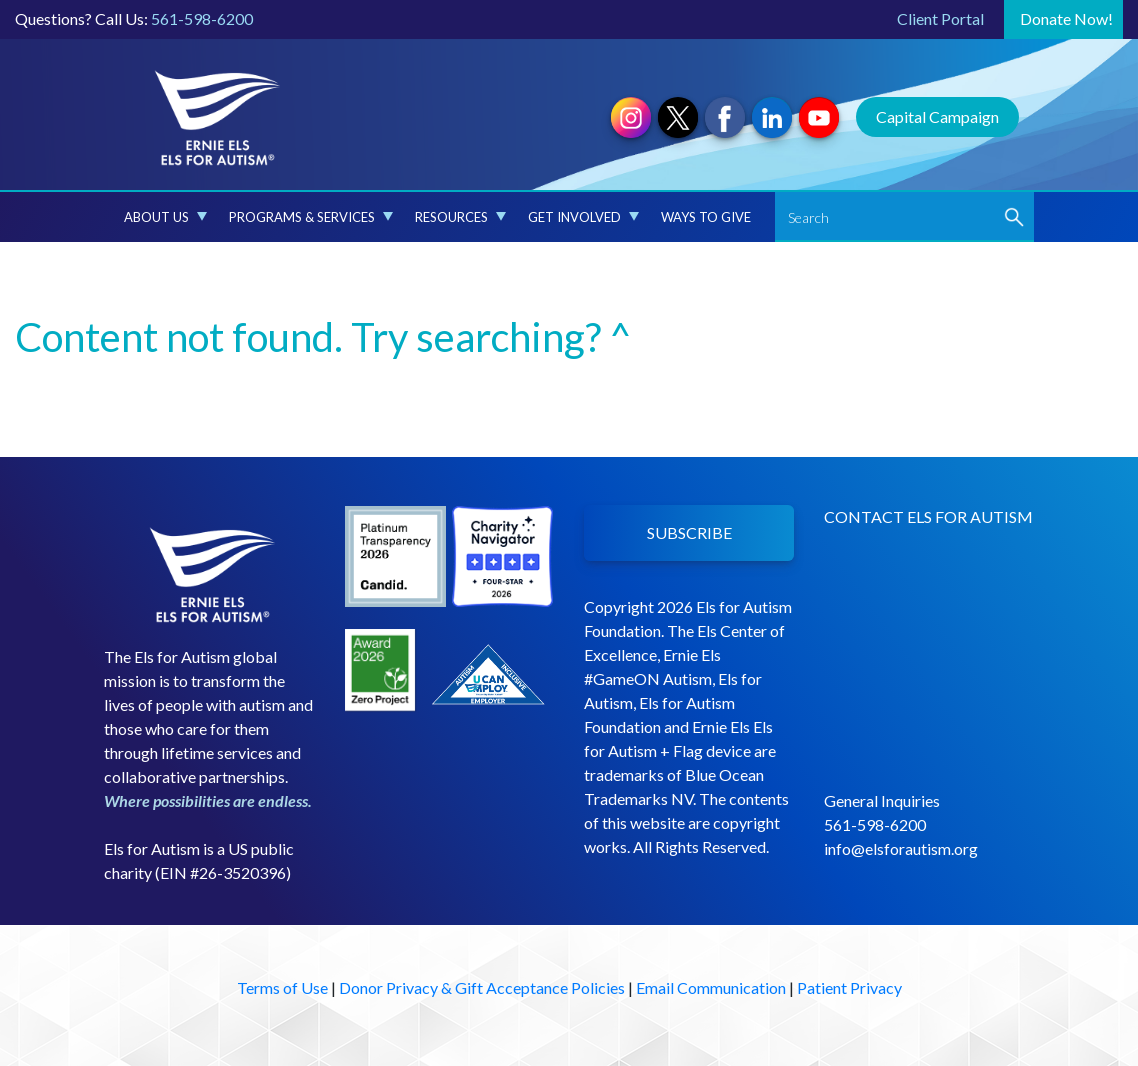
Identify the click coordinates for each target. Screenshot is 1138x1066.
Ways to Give (706, 217)
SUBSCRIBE (689, 532)
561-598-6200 (202, 18)
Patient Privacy (849, 987)
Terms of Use (282, 987)
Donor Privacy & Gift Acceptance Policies (482, 987)
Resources (460, 217)
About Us (165, 217)
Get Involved (583, 217)
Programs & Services (311, 217)
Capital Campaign (937, 116)
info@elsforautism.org (901, 848)
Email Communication (711, 987)
